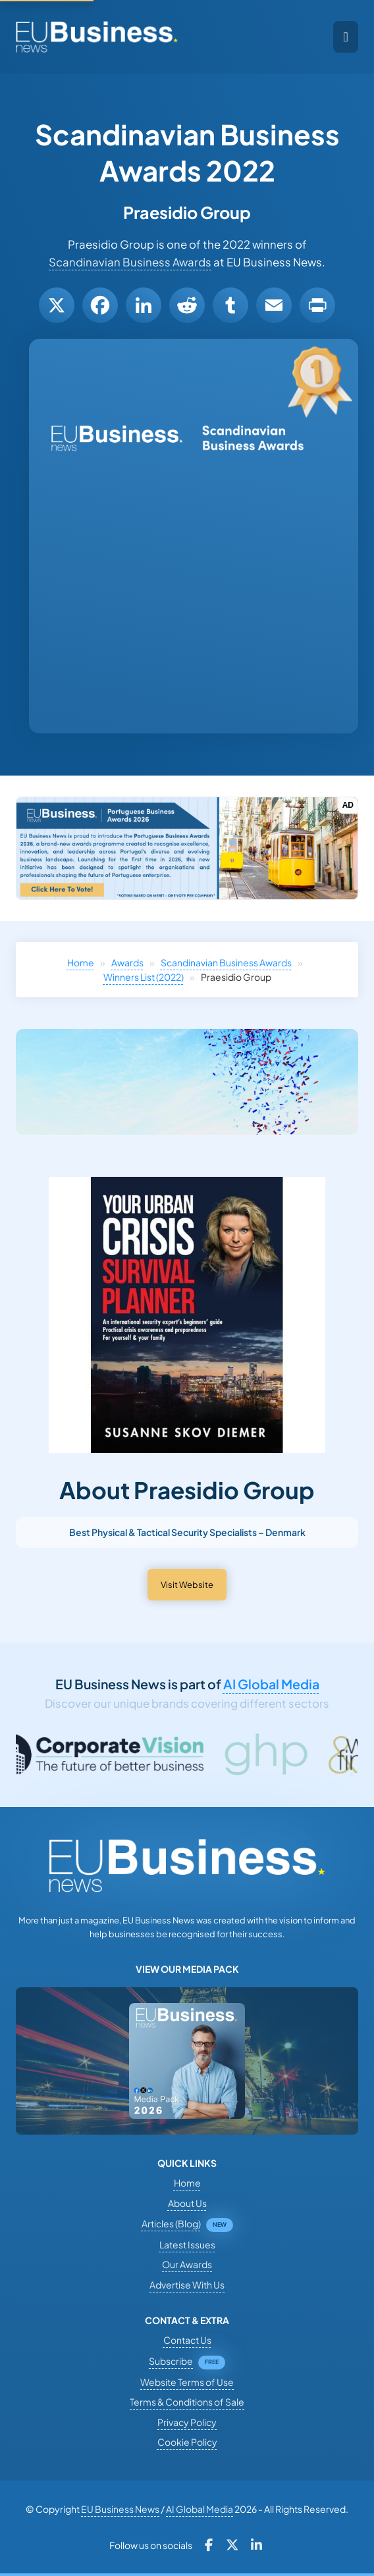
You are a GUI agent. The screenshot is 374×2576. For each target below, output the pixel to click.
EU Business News (120, 2509)
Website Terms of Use (187, 2382)
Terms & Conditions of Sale (187, 2402)
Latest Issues (187, 2244)
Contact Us (187, 2340)
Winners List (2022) (143, 977)
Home (80, 962)
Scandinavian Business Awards (130, 262)
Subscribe (171, 2361)
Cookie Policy (187, 2442)
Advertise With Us (187, 2285)
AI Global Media (271, 1684)
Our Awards (187, 2264)
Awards (127, 962)
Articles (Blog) (171, 2223)
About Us (187, 2203)
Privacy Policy (187, 2422)
